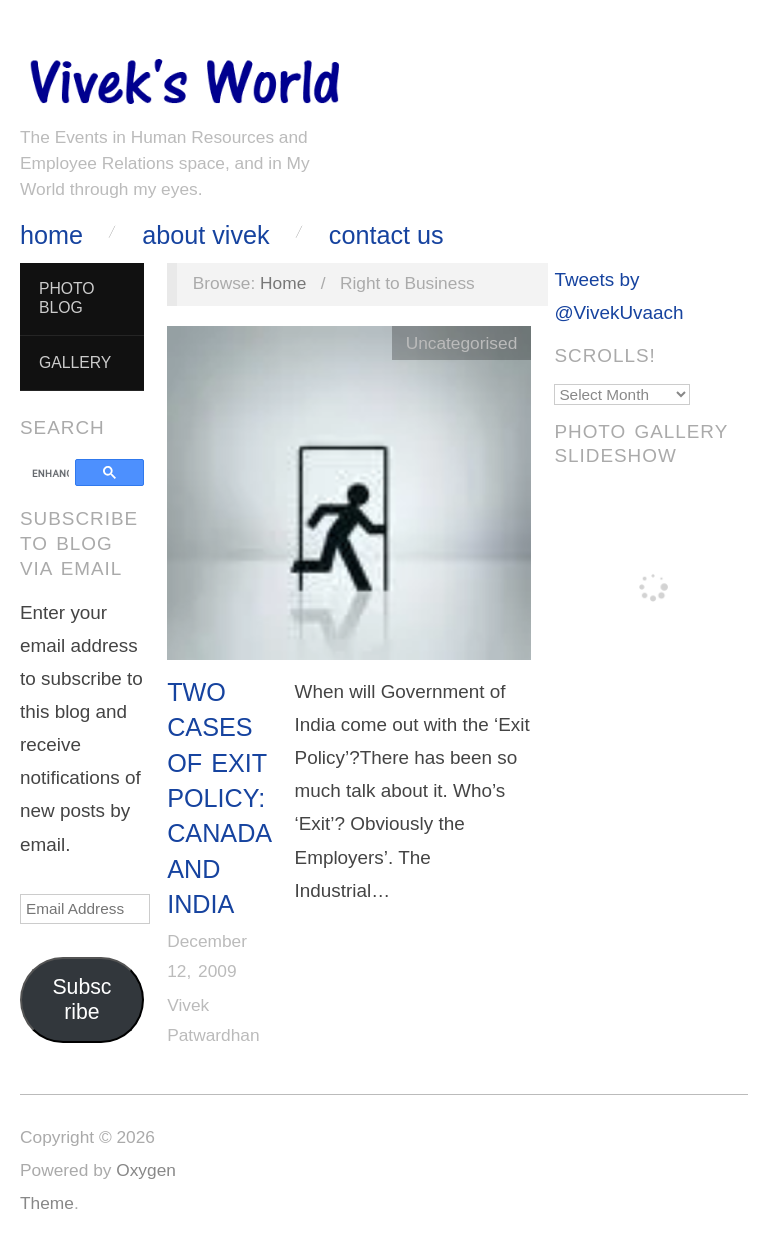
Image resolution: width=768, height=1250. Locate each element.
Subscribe (81, 999)
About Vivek (205, 235)
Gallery (75, 362)
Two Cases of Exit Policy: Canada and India (219, 798)
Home (51, 235)
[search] (50, 474)
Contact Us (386, 235)
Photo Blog (67, 298)
